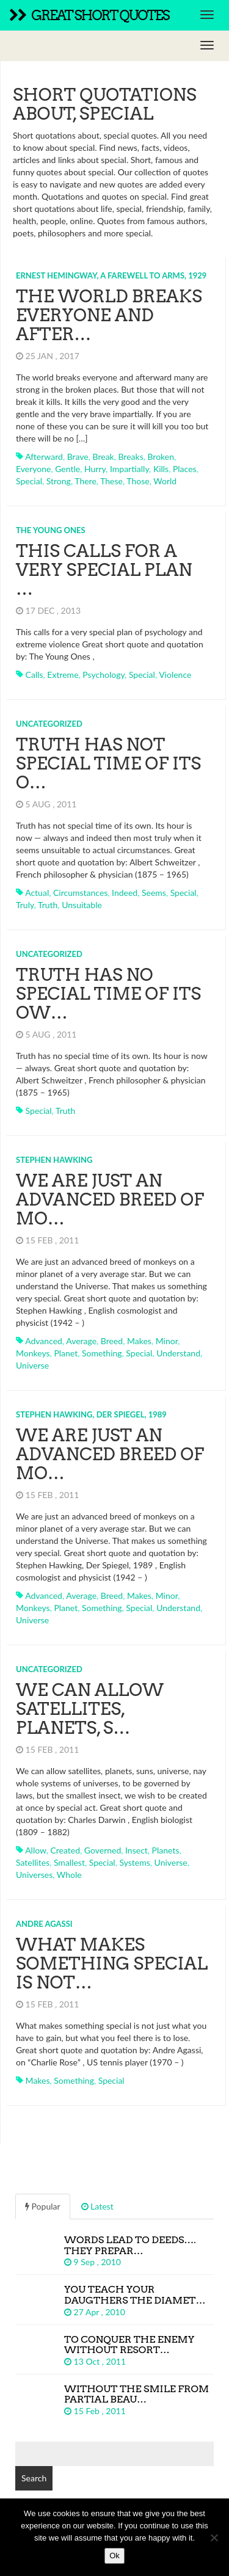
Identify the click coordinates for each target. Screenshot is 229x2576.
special (29, 481)
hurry (95, 469)
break (103, 456)
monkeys (33, 1353)
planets (166, 1850)
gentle (67, 469)
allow (35, 1850)
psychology (103, 674)
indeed (124, 892)
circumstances (80, 892)
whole (69, 1874)
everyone (33, 469)
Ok (114, 2555)
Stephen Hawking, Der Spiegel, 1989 (91, 1414)
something (102, 1353)
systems (134, 1862)
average (81, 1341)
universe (32, 1365)
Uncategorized (49, 724)
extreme (62, 674)
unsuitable (82, 905)
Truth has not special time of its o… (108, 763)
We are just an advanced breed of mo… (110, 1199)
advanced (43, 1341)
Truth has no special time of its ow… (108, 993)
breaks (130, 456)
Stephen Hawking (54, 1160)
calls (34, 674)
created (65, 1850)
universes (34, 1874)
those (137, 481)
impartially (129, 469)
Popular (42, 2206)
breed (112, 1341)
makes (139, 1341)
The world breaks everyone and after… (109, 315)
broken (160, 456)
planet (66, 1353)
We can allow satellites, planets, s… (90, 1708)
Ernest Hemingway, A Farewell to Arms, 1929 (111, 275)
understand (178, 1353)
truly (25, 905)
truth (47, 905)
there (85, 481)
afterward (44, 456)
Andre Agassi (44, 1924)
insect (136, 1850)
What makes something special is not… (112, 1963)
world (164, 481)
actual (37, 892)
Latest (97, 2206)
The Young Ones (50, 530)
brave (78, 456)
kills (161, 469)
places (185, 469)
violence (175, 674)
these (111, 481)
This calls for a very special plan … (104, 569)
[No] (214, 2537)
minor (167, 1341)
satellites (32, 1862)
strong (58, 481)
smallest (69, 1862)
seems (154, 892)
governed (102, 1850)
